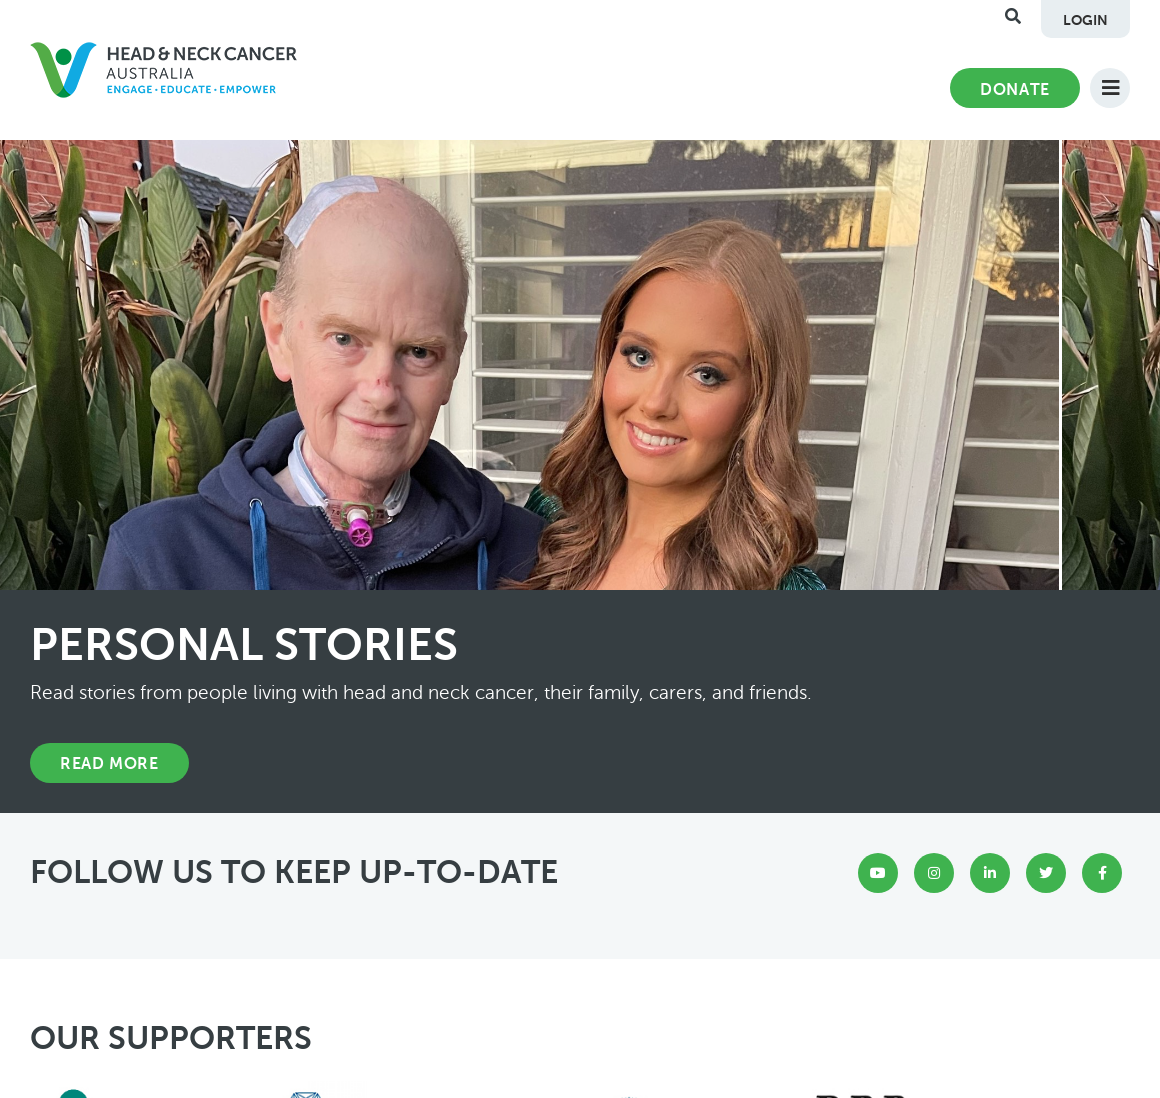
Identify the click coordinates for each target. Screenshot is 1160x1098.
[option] (580, 476)
